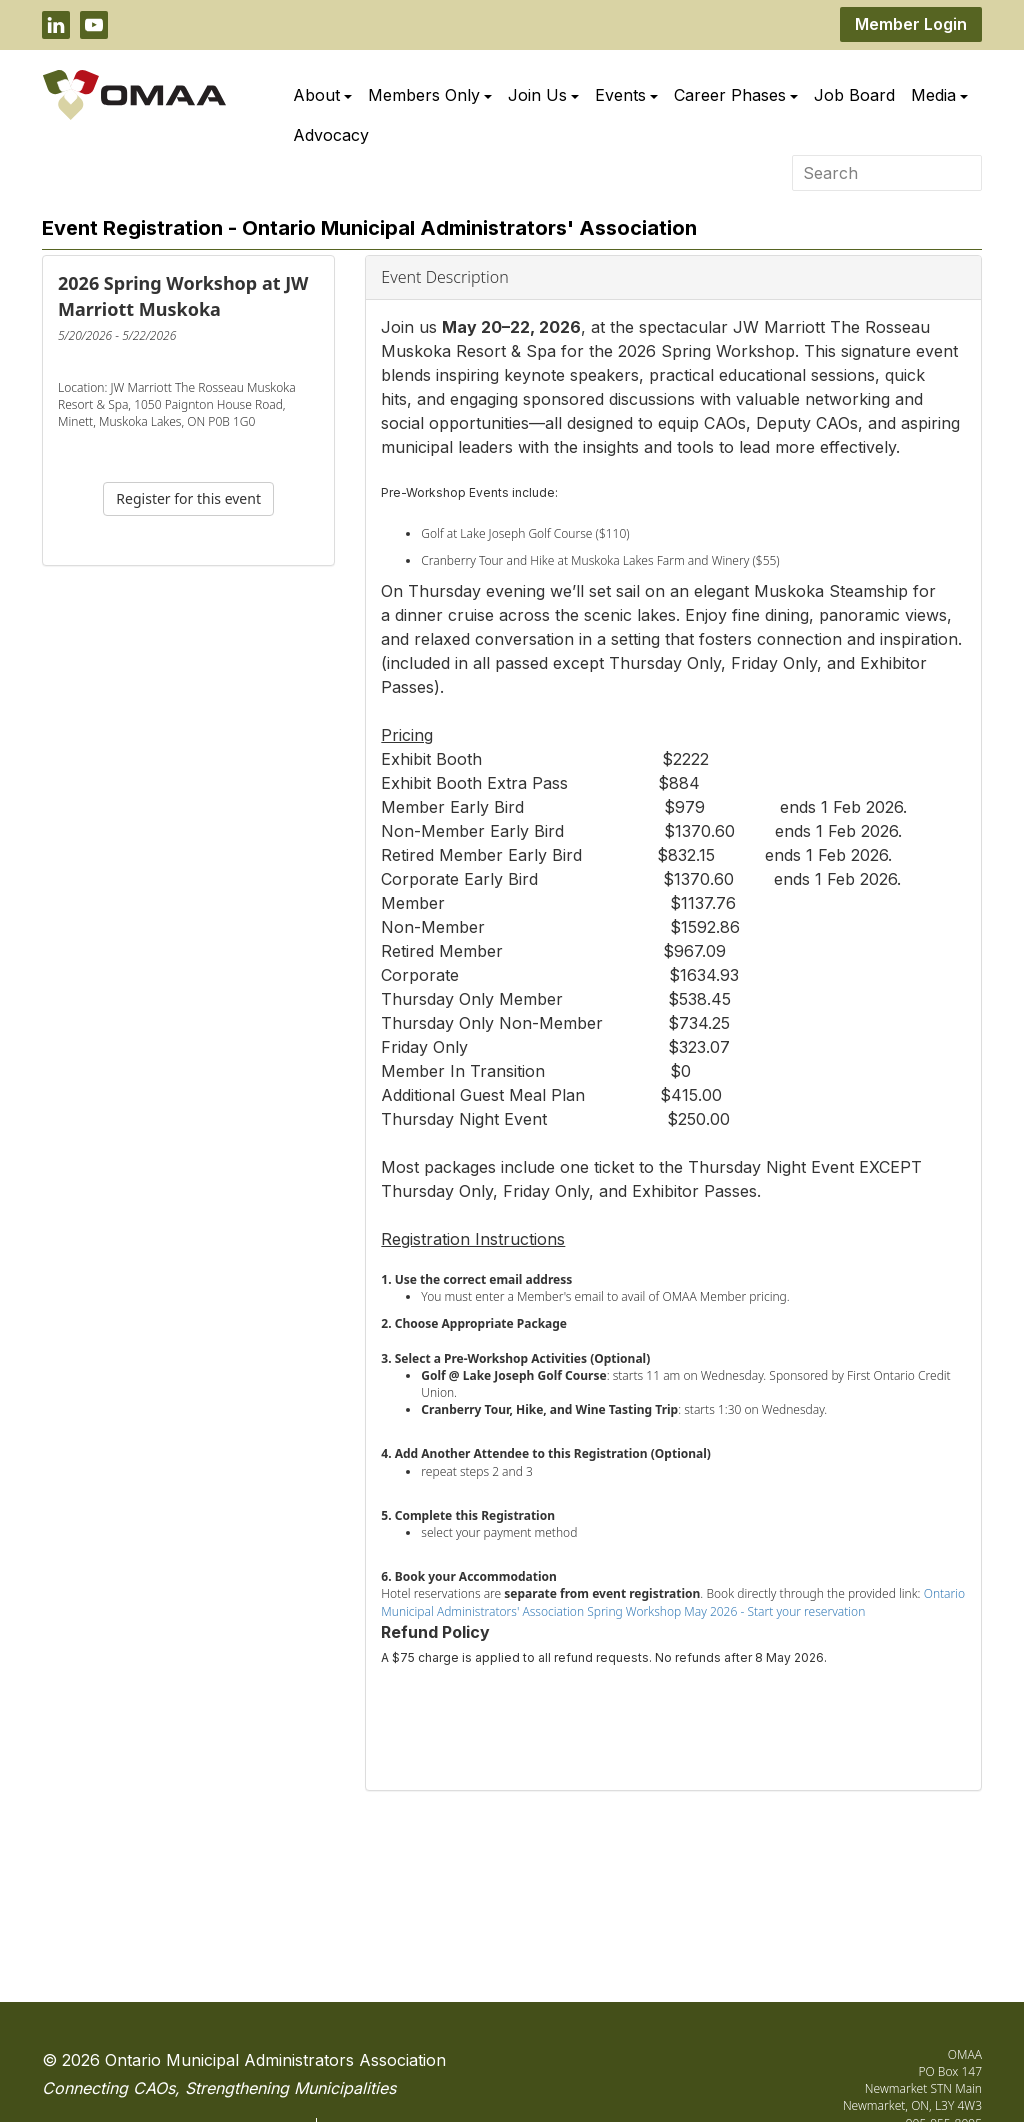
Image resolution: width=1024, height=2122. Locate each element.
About (322, 95)
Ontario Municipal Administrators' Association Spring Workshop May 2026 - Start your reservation (673, 1602)
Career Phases (736, 95)
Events (626, 95)
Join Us (543, 95)
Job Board (854, 95)
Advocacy (331, 135)
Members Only (430, 95)
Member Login (911, 24)
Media (939, 95)
